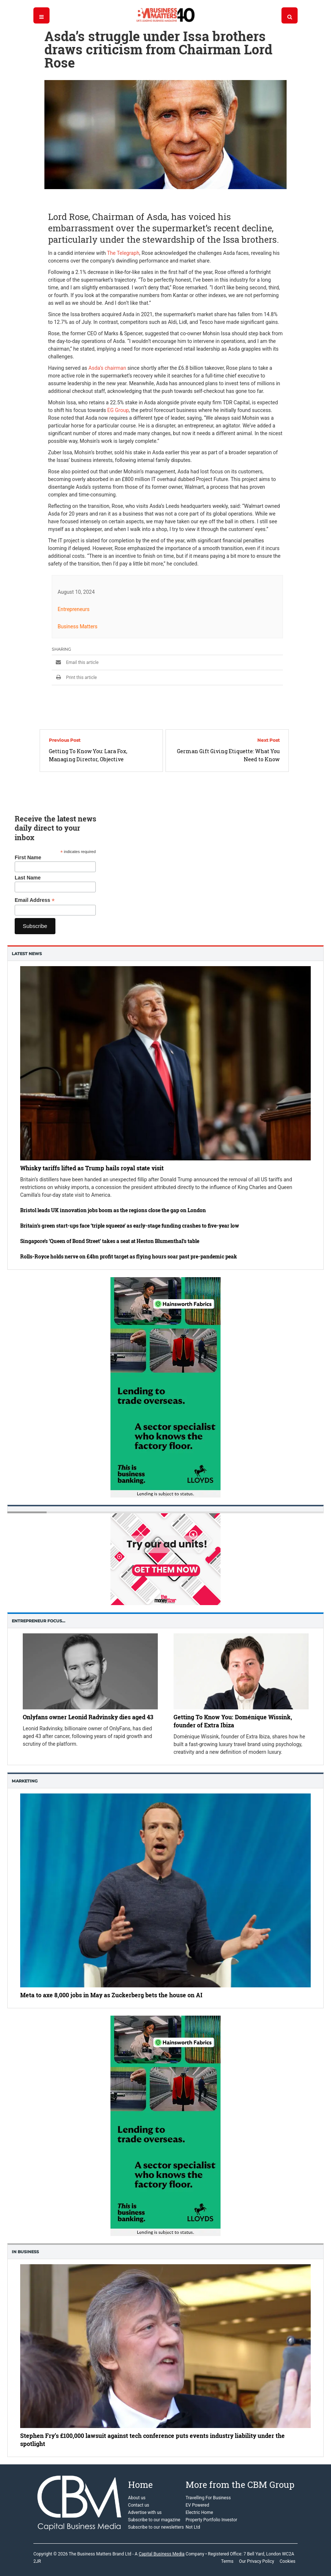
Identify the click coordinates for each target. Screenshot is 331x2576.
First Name (28, 857)
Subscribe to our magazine (154, 2519)
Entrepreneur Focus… (38, 1620)
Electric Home (199, 2512)
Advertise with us (145, 2512)
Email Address (35, 900)
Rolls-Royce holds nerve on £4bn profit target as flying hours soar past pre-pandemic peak (128, 1256)
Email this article (75, 662)
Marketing (24, 1781)
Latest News (27, 953)
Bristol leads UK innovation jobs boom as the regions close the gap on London (113, 1210)
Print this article (74, 677)
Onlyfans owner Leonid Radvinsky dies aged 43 (88, 1717)
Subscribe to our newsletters (156, 2527)
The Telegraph (123, 253)
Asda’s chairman (107, 368)
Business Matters (78, 626)
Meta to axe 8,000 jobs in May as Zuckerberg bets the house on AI (111, 1995)
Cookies (287, 2561)
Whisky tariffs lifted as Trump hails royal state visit (92, 1168)
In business (25, 2251)
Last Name (28, 878)
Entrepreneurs (74, 609)
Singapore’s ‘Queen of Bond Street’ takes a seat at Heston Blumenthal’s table (109, 1241)
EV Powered (197, 2505)
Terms (227, 2561)
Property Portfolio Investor (211, 2519)
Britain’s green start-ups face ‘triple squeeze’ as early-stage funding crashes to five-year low (129, 1225)
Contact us (138, 2505)
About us (137, 2497)
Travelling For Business (208, 2497)
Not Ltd (193, 2527)
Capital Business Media (162, 2554)
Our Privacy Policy (256, 2561)
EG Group (118, 410)
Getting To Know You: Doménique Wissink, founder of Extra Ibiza (233, 1721)
